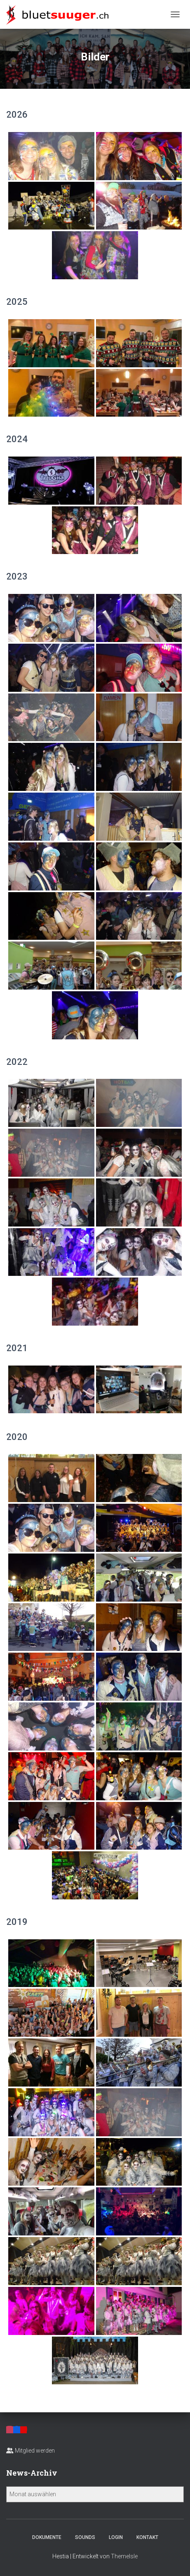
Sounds (85, 2537)
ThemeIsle (124, 2556)
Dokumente (46, 2537)
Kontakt (147, 2537)
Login (116, 2537)
